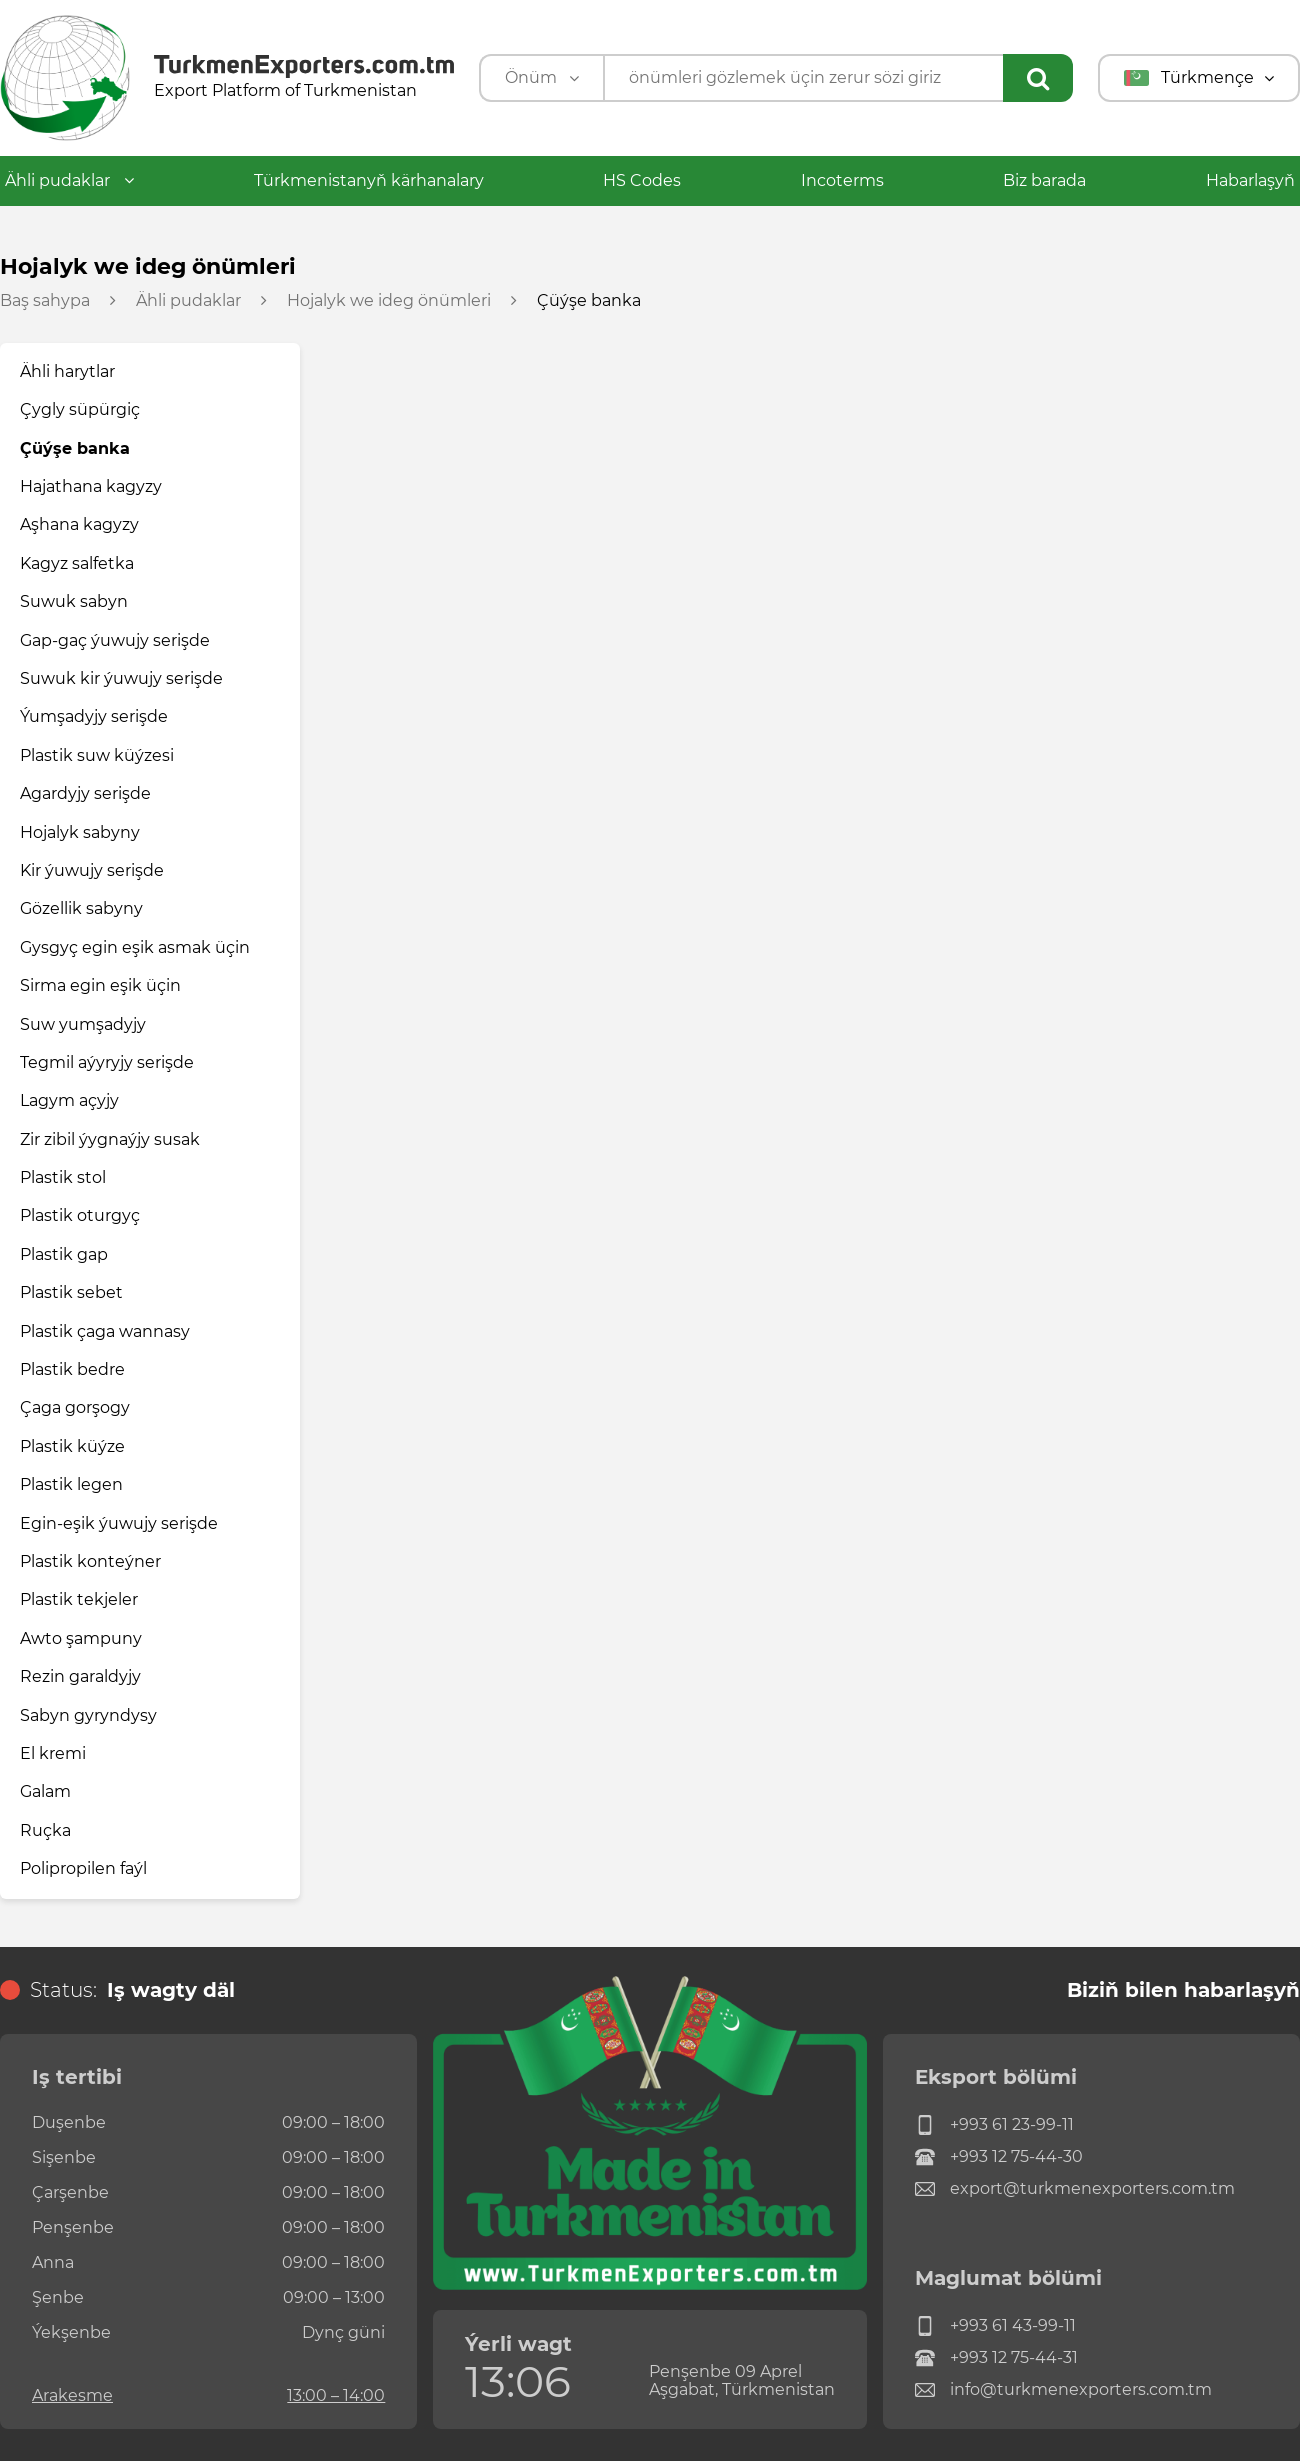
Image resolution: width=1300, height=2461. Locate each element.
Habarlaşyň (1250, 180)
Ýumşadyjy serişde (94, 716)
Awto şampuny (81, 1638)
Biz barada (1044, 180)
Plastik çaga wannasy (105, 1331)
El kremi (53, 1753)
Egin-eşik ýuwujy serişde (119, 1523)
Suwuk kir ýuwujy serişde (121, 678)
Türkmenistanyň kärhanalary (369, 180)
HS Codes (642, 180)
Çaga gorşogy (75, 1407)
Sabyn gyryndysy (88, 1715)
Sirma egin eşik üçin (100, 985)
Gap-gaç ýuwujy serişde (115, 640)
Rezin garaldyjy (80, 1676)
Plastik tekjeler (79, 1599)
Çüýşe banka (75, 448)
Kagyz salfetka (77, 563)
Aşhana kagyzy (79, 524)
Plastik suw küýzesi (97, 755)
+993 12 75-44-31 (996, 2358)
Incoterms (842, 180)
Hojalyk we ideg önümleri (389, 301)
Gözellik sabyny (81, 908)
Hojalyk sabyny (80, 832)
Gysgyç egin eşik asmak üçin (135, 947)
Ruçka (45, 1830)
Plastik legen (71, 1484)
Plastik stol (63, 1177)
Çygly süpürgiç (80, 409)
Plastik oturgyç (80, 1215)
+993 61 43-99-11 (995, 2326)
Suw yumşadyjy (83, 1024)
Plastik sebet (71, 1292)
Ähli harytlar (67, 371)
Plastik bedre (72, 1369)
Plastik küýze (72, 1446)
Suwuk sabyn (74, 601)
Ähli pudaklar (69, 180)
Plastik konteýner (90, 1561)
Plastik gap (64, 1254)
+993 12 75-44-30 (999, 2157)
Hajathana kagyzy (91, 486)
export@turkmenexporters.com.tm (1075, 2189)
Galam (45, 1791)
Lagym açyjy (69, 1100)
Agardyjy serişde (85, 793)
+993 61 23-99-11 (994, 2125)
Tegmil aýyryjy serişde (107, 1062)
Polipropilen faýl (83, 1868)
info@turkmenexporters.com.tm (1063, 2390)
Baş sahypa (45, 301)
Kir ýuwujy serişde (92, 870)
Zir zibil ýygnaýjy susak (110, 1139)
